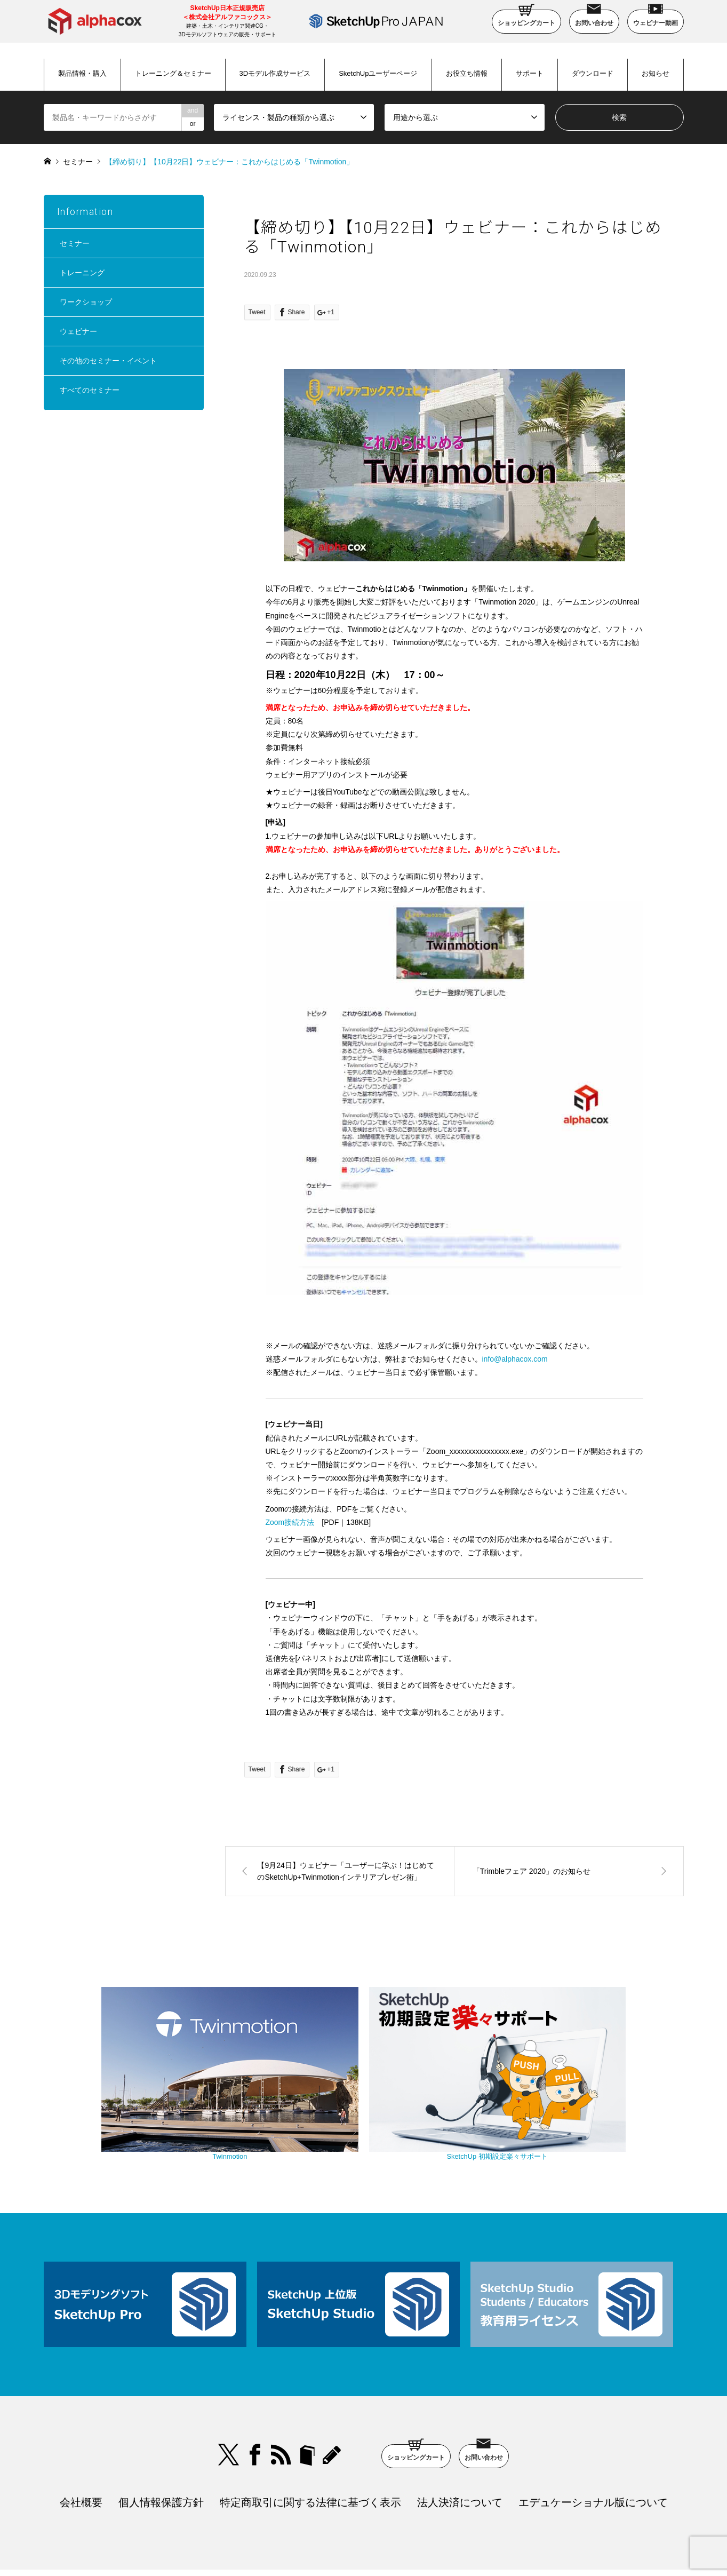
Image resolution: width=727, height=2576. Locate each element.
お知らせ (655, 73)
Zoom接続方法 (290, 1522)
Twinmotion (273, 2098)
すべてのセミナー (89, 390)
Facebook (255, 2392)
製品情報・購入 (82, 73)
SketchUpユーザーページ (378, 73)
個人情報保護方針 (161, 2439)
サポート (530, 73)
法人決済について (459, 2439)
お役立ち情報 (467, 73)
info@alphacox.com (515, 1359)
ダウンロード (592, 73)
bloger (307, 2392)
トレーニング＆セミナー (173, 73)
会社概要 (81, 2439)
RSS (281, 2392)
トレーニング (82, 272)
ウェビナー (78, 331)
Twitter (228, 2392)
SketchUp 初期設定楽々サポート (454, 2098)
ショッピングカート (526, 18)
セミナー (78, 161)
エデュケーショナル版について (593, 2439)
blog (333, 2392)
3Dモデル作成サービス (275, 73)
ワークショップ (86, 302)
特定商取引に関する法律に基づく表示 (310, 2439)
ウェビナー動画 (655, 18)
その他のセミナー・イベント (108, 360)
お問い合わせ (594, 18)
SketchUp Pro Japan (418, 2541)
